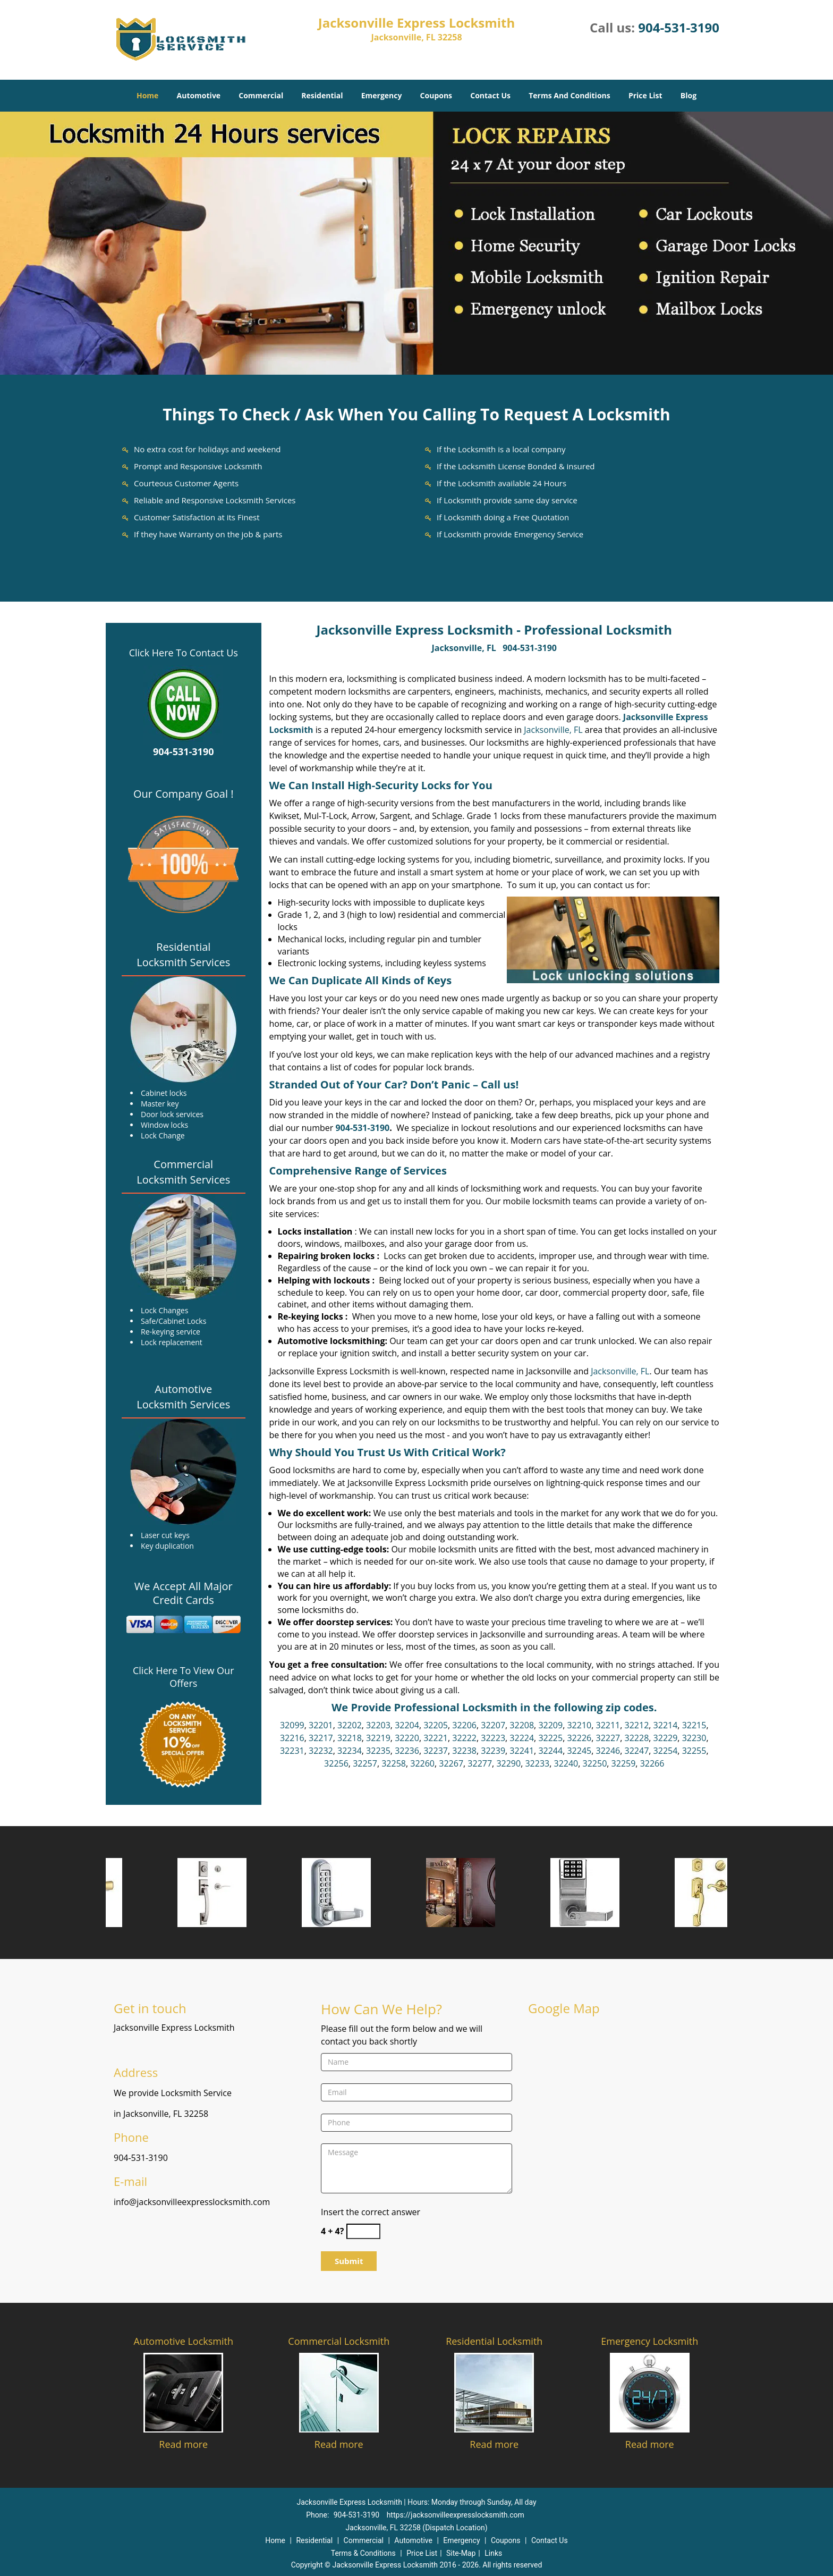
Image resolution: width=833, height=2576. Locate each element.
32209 (550, 1725)
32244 (550, 1750)
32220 (407, 1738)
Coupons (436, 95)
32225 (550, 1738)
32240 (566, 1763)
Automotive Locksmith (183, 2341)
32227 (608, 1738)
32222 (464, 1738)
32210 (579, 1725)
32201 (321, 1725)
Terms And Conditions (569, 95)
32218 (349, 1738)
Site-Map (460, 2553)
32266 (652, 1763)
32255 (694, 1750)
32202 (349, 1725)
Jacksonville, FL (464, 648)
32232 (321, 1750)
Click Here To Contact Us (183, 652)
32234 (349, 1750)
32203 (378, 1725)
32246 (608, 1750)
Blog (688, 95)
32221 (435, 1738)
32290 (508, 1763)
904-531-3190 (678, 27)
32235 (378, 1750)
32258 (393, 1763)
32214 (665, 1725)
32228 (637, 1738)
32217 (321, 1738)
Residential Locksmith (494, 2341)
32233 (537, 1763)
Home (147, 95)
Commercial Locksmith (338, 2341)
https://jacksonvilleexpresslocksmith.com (455, 2515)
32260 (422, 1763)
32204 (407, 1725)
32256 (336, 1763)
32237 (435, 1750)
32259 (623, 1763)
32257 (365, 1763)
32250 (595, 1763)
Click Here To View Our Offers (183, 1677)
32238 (464, 1750)
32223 (493, 1738)
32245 (579, 1750)
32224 (521, 1738)
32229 (665, 1738)
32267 (451, 1763)
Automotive (199, 95)
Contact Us (490, 95)
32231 (292, 1750)
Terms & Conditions (363, 2553)
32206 (464, 1725)
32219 (378, 1738)
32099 (292, 1725)
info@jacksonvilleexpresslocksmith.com (192, 2202)
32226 (579, 1738)
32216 (292, 1738)
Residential (322, 95)
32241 (521, 1750)
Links (493, 2553)
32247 (637, 1750)
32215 (694, 1725)
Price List (645, 95)
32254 (665, 1750)
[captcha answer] (363, 2231)
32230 (694, 1738)
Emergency (381, 95)
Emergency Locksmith (649, 2341)
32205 (435, 1725)
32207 (493, 1725)
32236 (407, 1750)
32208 (521, 1725)
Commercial (261, 95)
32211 (608, 1725)
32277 (480, 1763)
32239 (493, 1750)
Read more (183, 2444)
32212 (637, 1725)
